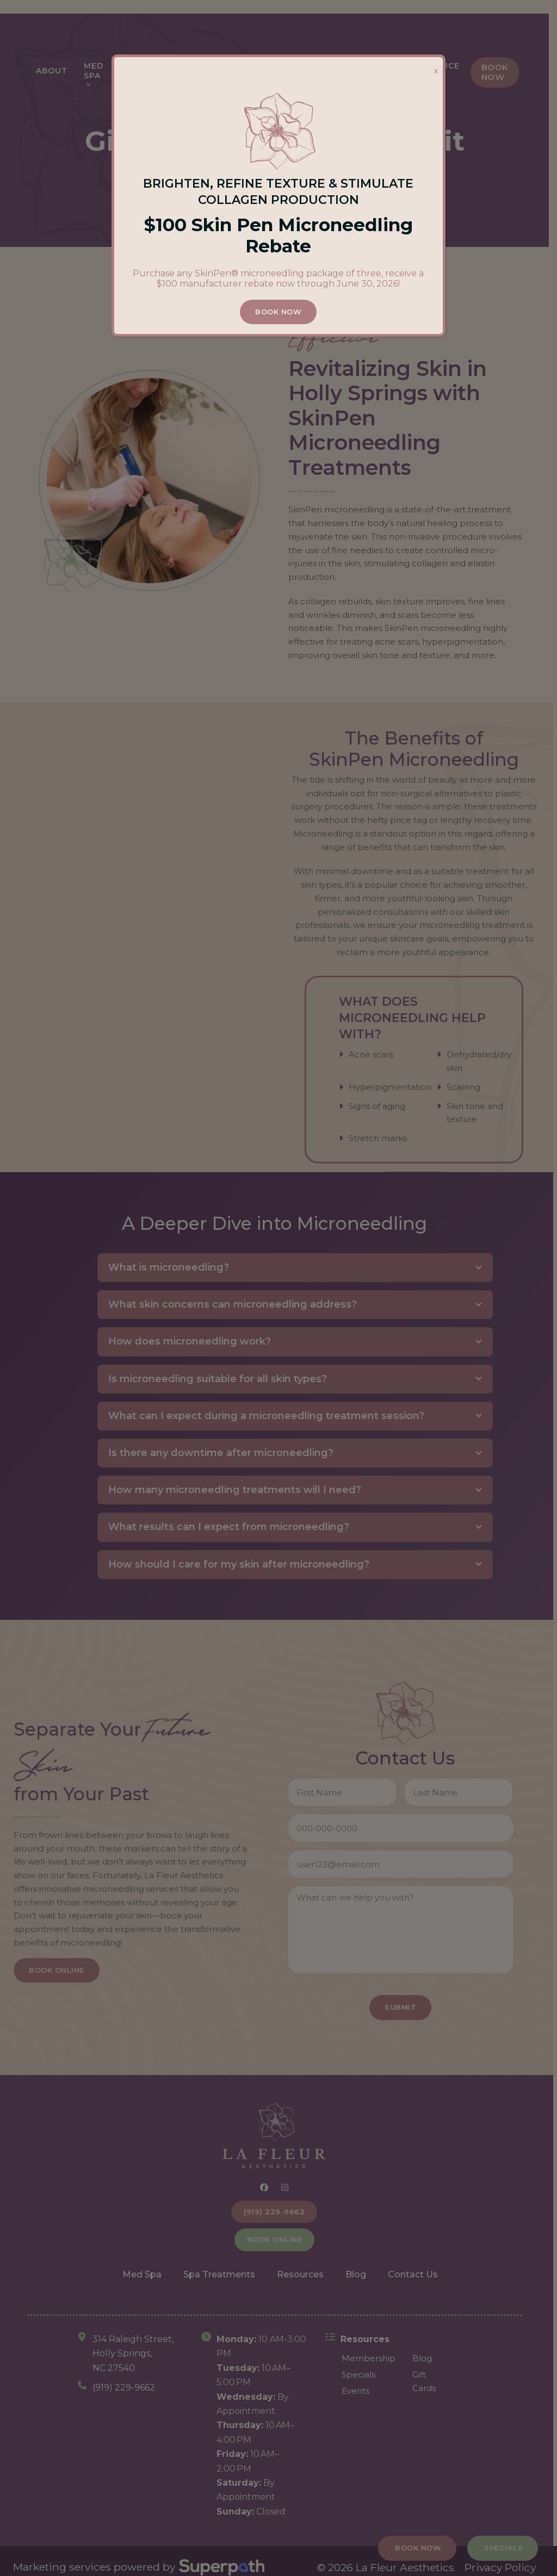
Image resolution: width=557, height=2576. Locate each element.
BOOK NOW (279, 311)
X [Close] (436, 71)
